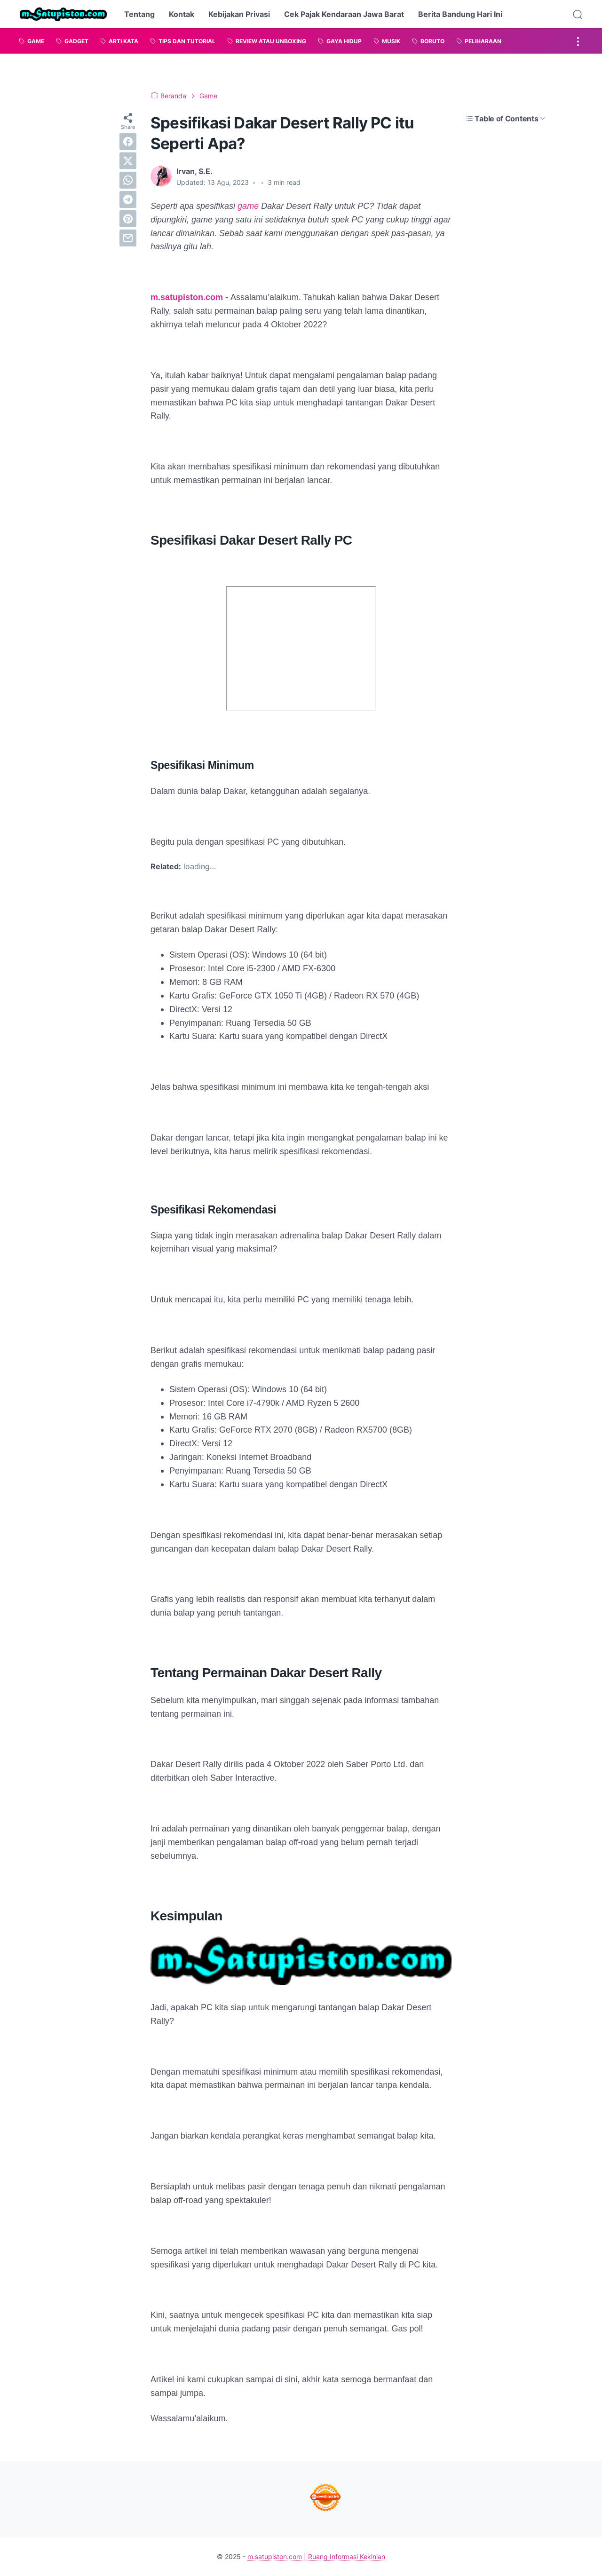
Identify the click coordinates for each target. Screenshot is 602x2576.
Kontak (181, 14)
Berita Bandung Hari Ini (460, 14)
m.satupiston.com (186, 297)
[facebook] (127, 141)
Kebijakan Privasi (239, 14)
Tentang (139, 14)
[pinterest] (127, 218)
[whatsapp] (127, 180)
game (249, 206)
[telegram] (127, 199)
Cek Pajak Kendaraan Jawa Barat (344, 14)
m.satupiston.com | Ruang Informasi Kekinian (316, 2556)
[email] (127, 238)
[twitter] (127, 160)
